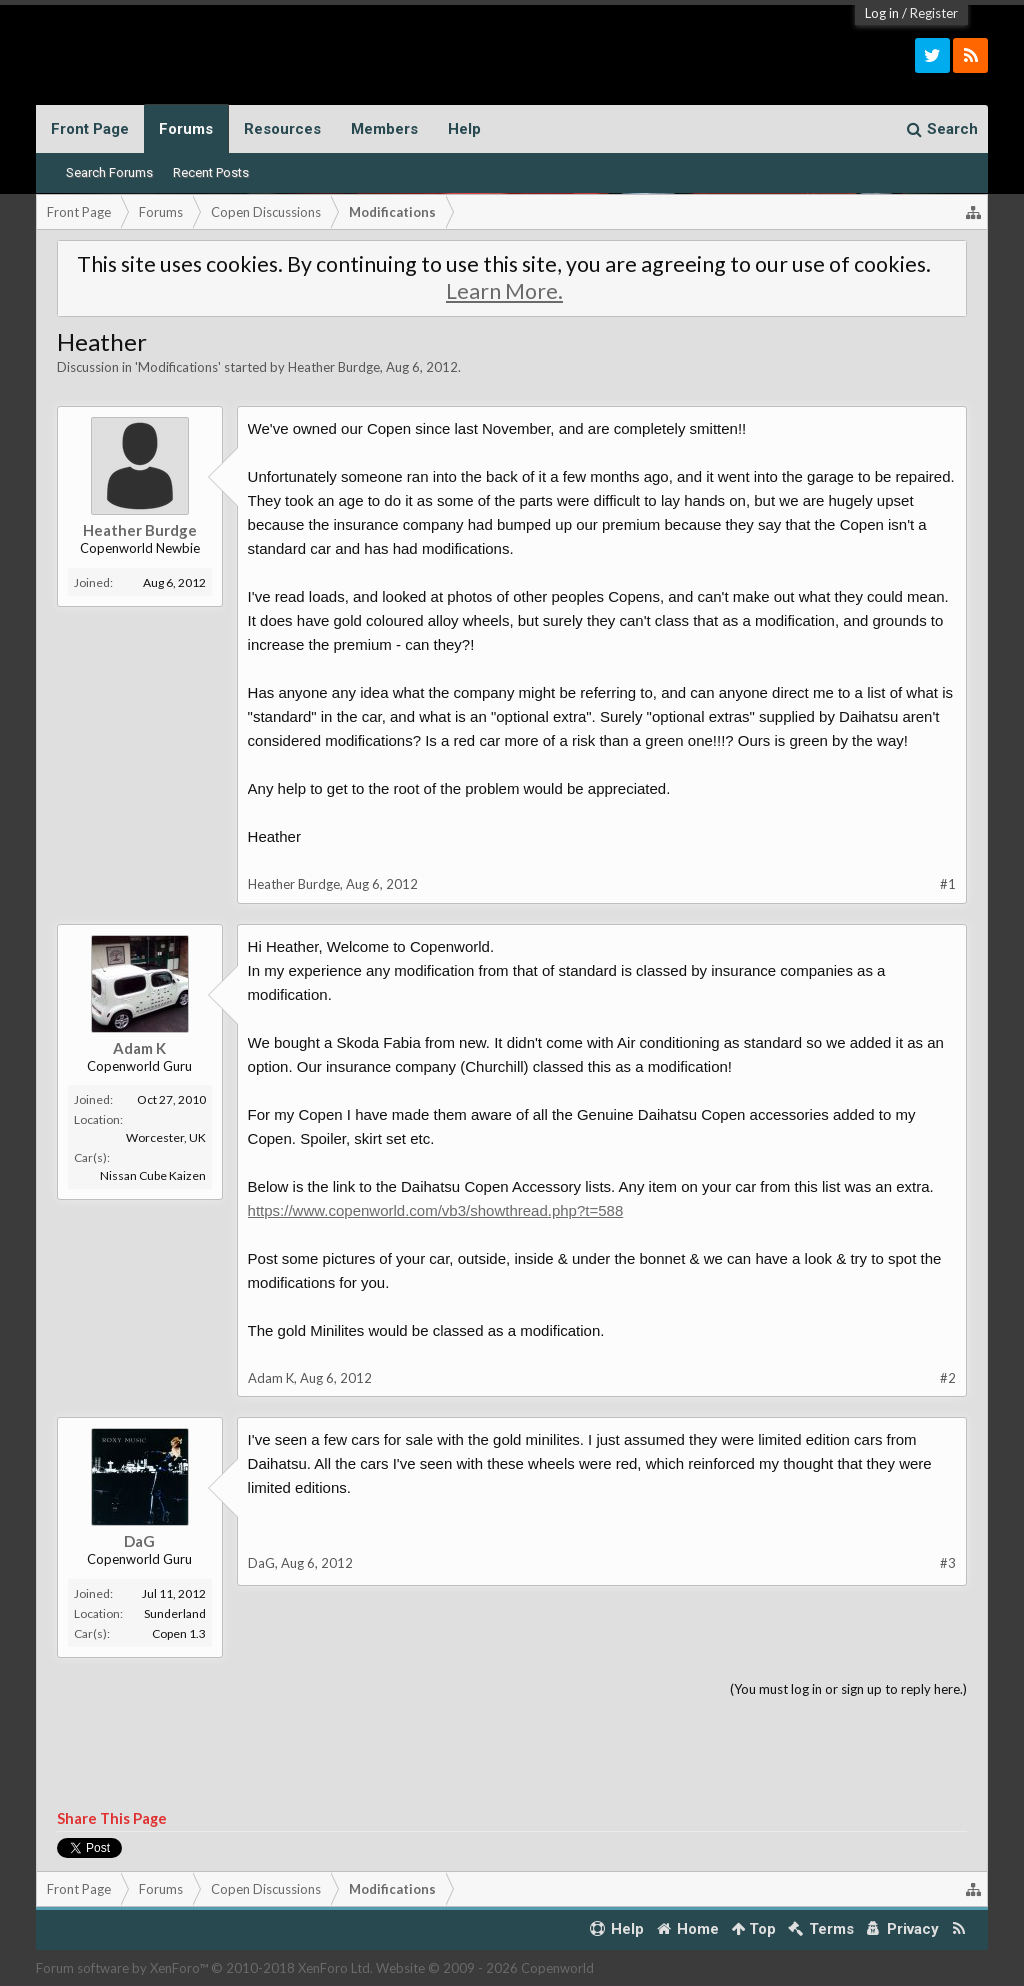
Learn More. (504, 291)
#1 (948, 884)
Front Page (90, 129)
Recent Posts (211, 172)
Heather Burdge (334, 367)
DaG (139, 1541)
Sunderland (175, 1613)
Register (934, 13)
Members (384, 129)
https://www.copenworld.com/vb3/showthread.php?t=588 (436, 1210)
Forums (186, 129)
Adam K (139, 1048)
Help (464, 129)
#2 (948, 1378)
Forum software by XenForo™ (204, 1968)
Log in (882, 13)
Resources (282, 129)
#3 (948, 1563)
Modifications (178, 367)
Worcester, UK (166, 1137)
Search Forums (109, 172)
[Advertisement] (512, 1755)
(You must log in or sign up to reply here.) (848, 1689)
